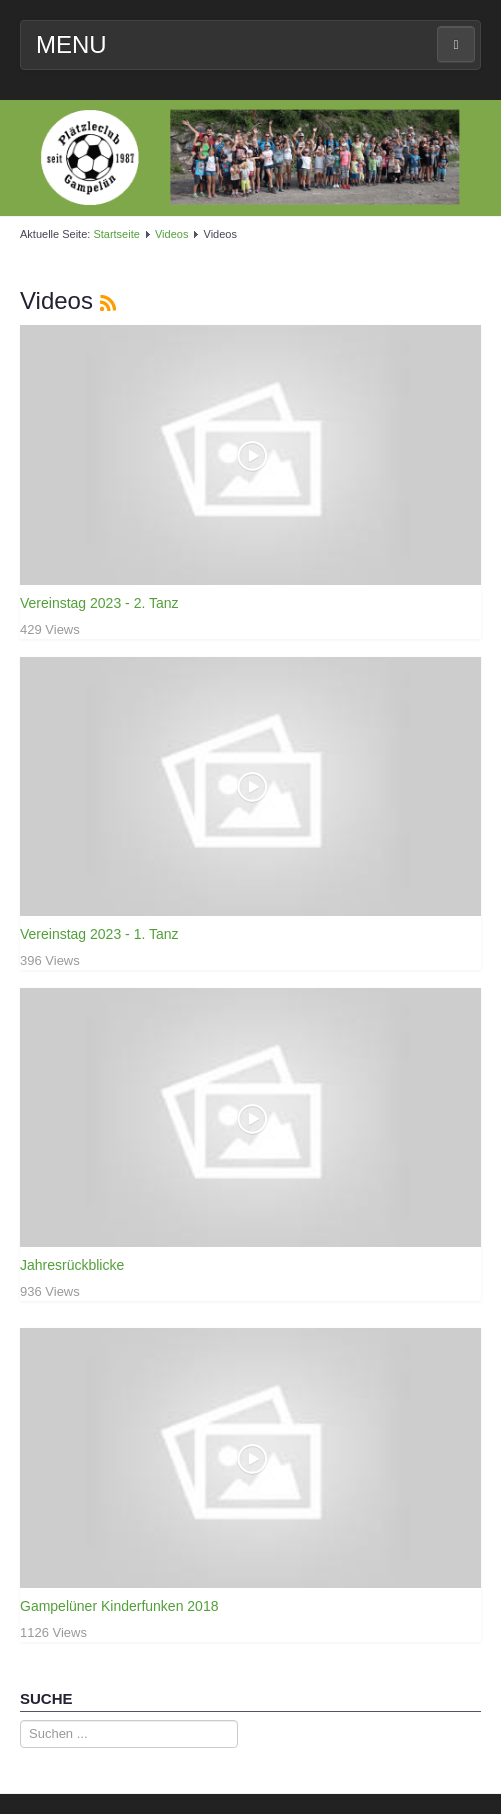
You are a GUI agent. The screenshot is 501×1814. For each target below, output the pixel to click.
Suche (20, 1720)
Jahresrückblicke (72, 1265)
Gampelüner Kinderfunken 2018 (119, 1606)
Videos (171, 234)
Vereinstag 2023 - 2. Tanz (99, 603)
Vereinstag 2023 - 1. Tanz (99, 934)
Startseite (116, 234)
